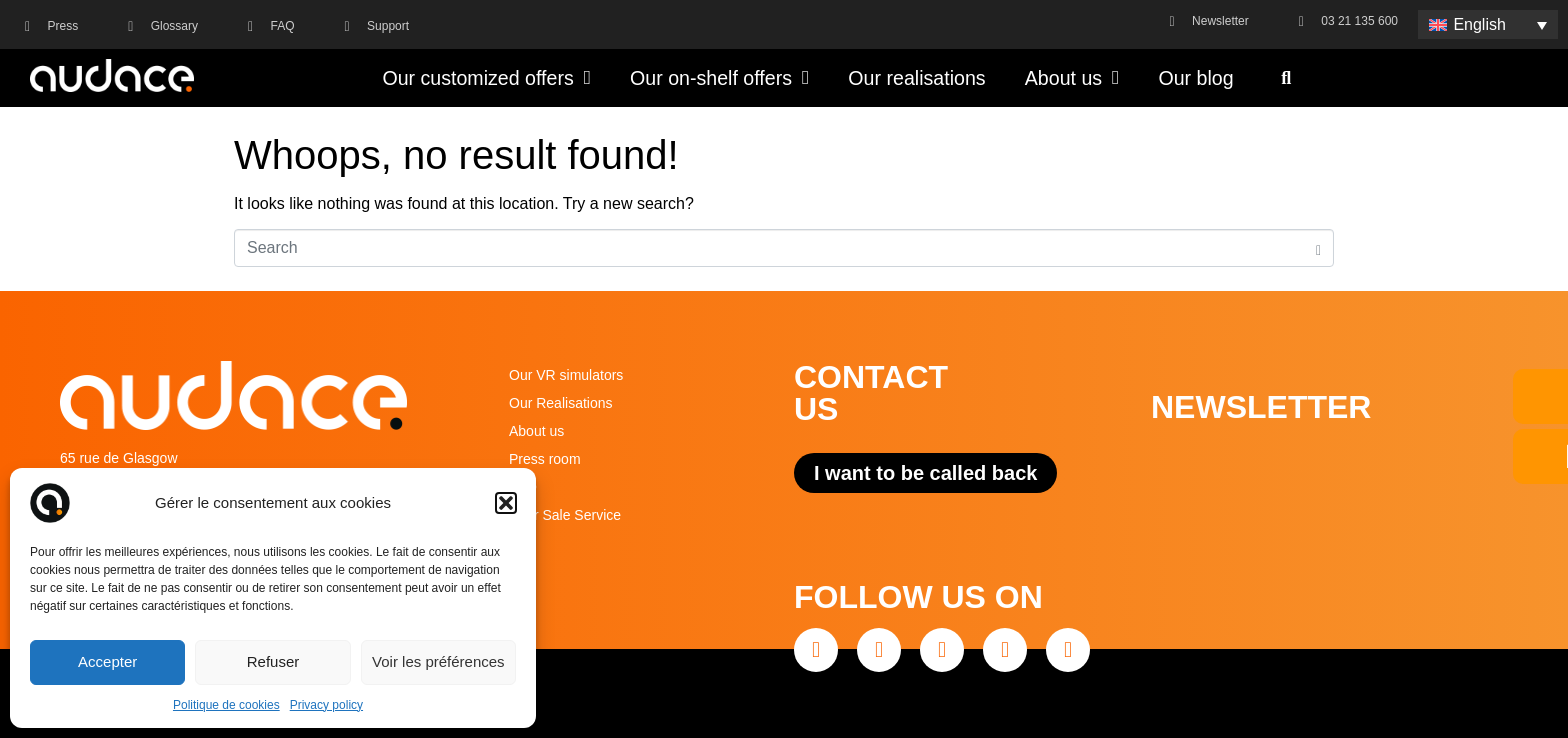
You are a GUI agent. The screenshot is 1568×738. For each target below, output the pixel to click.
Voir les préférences (438, 661)
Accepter (107, 661)
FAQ (523, 487)
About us (1072, 78)
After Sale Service (565, 515)
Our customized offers (486, 78)
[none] (1488, 24)
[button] (506, 503)
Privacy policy (326, 705)
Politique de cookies (226, 705)
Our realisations (916, 78)
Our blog (1195, 78)
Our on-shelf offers (719, 78)
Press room (545, 459)
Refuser (273, 661)
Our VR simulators (566, 375)
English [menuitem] (1479, 24)
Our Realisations (561, 403)
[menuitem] (1488, 24)
